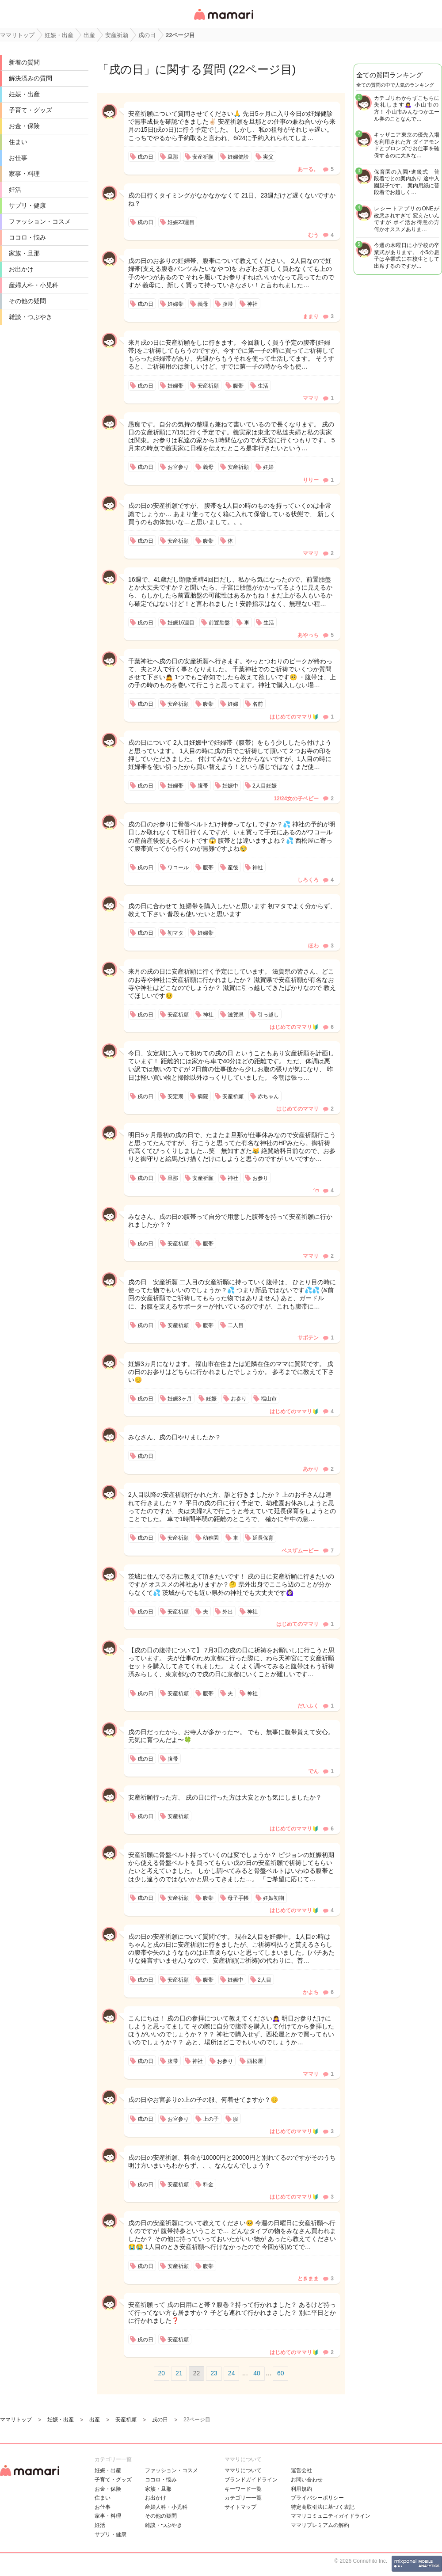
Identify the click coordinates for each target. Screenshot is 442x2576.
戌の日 (126, 69)
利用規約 (301, 2489)
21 (179, 2373)
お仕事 (18, 157)
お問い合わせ (307, 2480)
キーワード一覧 (243, 2489)
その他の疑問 (27, 300)
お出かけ (21, 269)
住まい (18, 141)
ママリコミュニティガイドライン (330, 2516)
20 (161, 2373)
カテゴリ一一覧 (243, 2498)
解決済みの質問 (30, 78)
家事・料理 (24, 173)
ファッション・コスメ (40, 221)
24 (231, 2373)
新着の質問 (24, 62)
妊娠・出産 (24, 94)
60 (280, 2373)
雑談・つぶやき (30, 316)
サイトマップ (240, 2507)
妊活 (15, 189)
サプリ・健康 (27, 205)
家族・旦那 (24, 253)
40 (256, 2373)
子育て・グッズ (30, 110)
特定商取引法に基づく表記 (322, 2507)
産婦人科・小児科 (33, 285)
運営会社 (301, 2470)
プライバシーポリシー (317, 2498)
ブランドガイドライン (251, 2480)
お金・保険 (24, 125)
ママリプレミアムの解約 (320, 2525)
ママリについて (243, 2470)
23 (213, 2373)
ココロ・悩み (27, 237)
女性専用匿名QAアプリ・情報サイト (223, 20)
